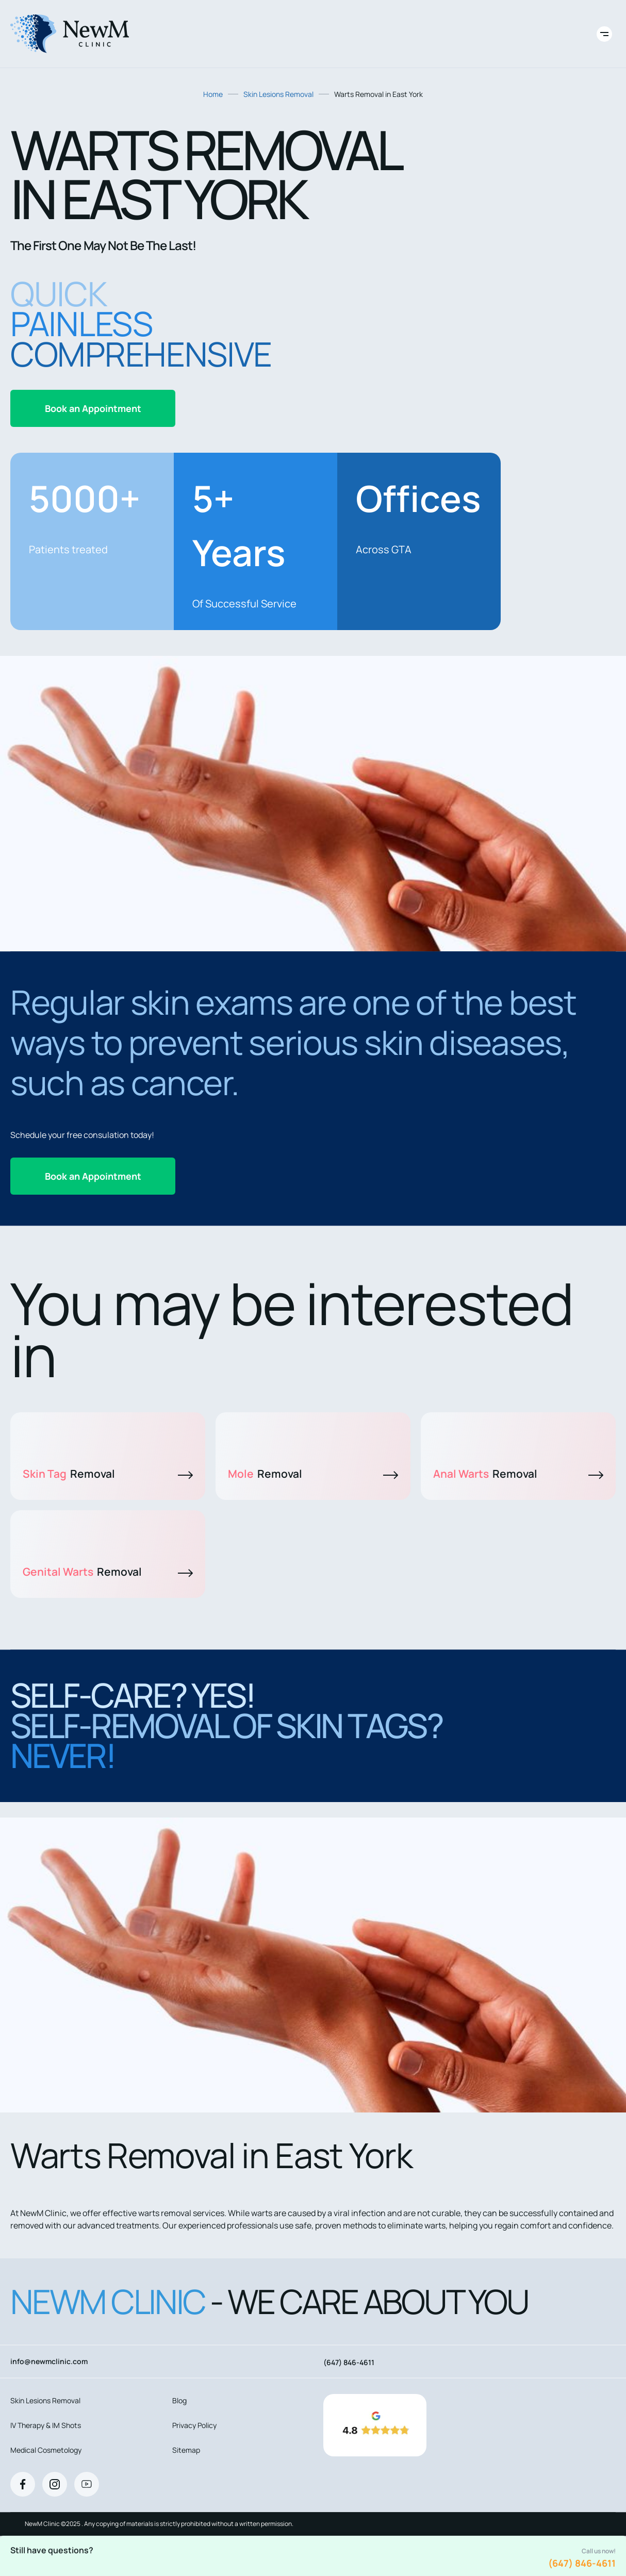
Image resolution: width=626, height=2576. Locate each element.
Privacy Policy (194, 2425)
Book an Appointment (93, 408)
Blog (179, 2400)
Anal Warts (518, 1473)
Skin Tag (108, 1473)
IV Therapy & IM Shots (45, 2425)
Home (213, 94)
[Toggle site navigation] (604, 34)
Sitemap (186, 2450)
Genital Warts (108, 1571)
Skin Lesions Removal (278, 94)
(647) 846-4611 (582, 2563)
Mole (313, 1473)
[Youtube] (86, 2484)
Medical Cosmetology (45, 2450)
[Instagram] (54, 2484)
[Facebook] (22, 2484)
